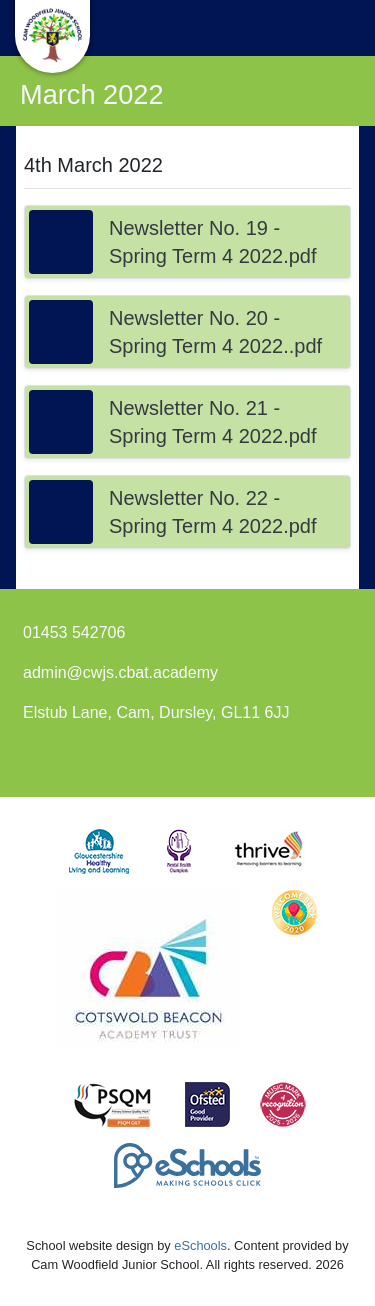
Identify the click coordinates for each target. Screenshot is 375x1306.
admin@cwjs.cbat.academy (120, 672)
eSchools (200, 1245)
